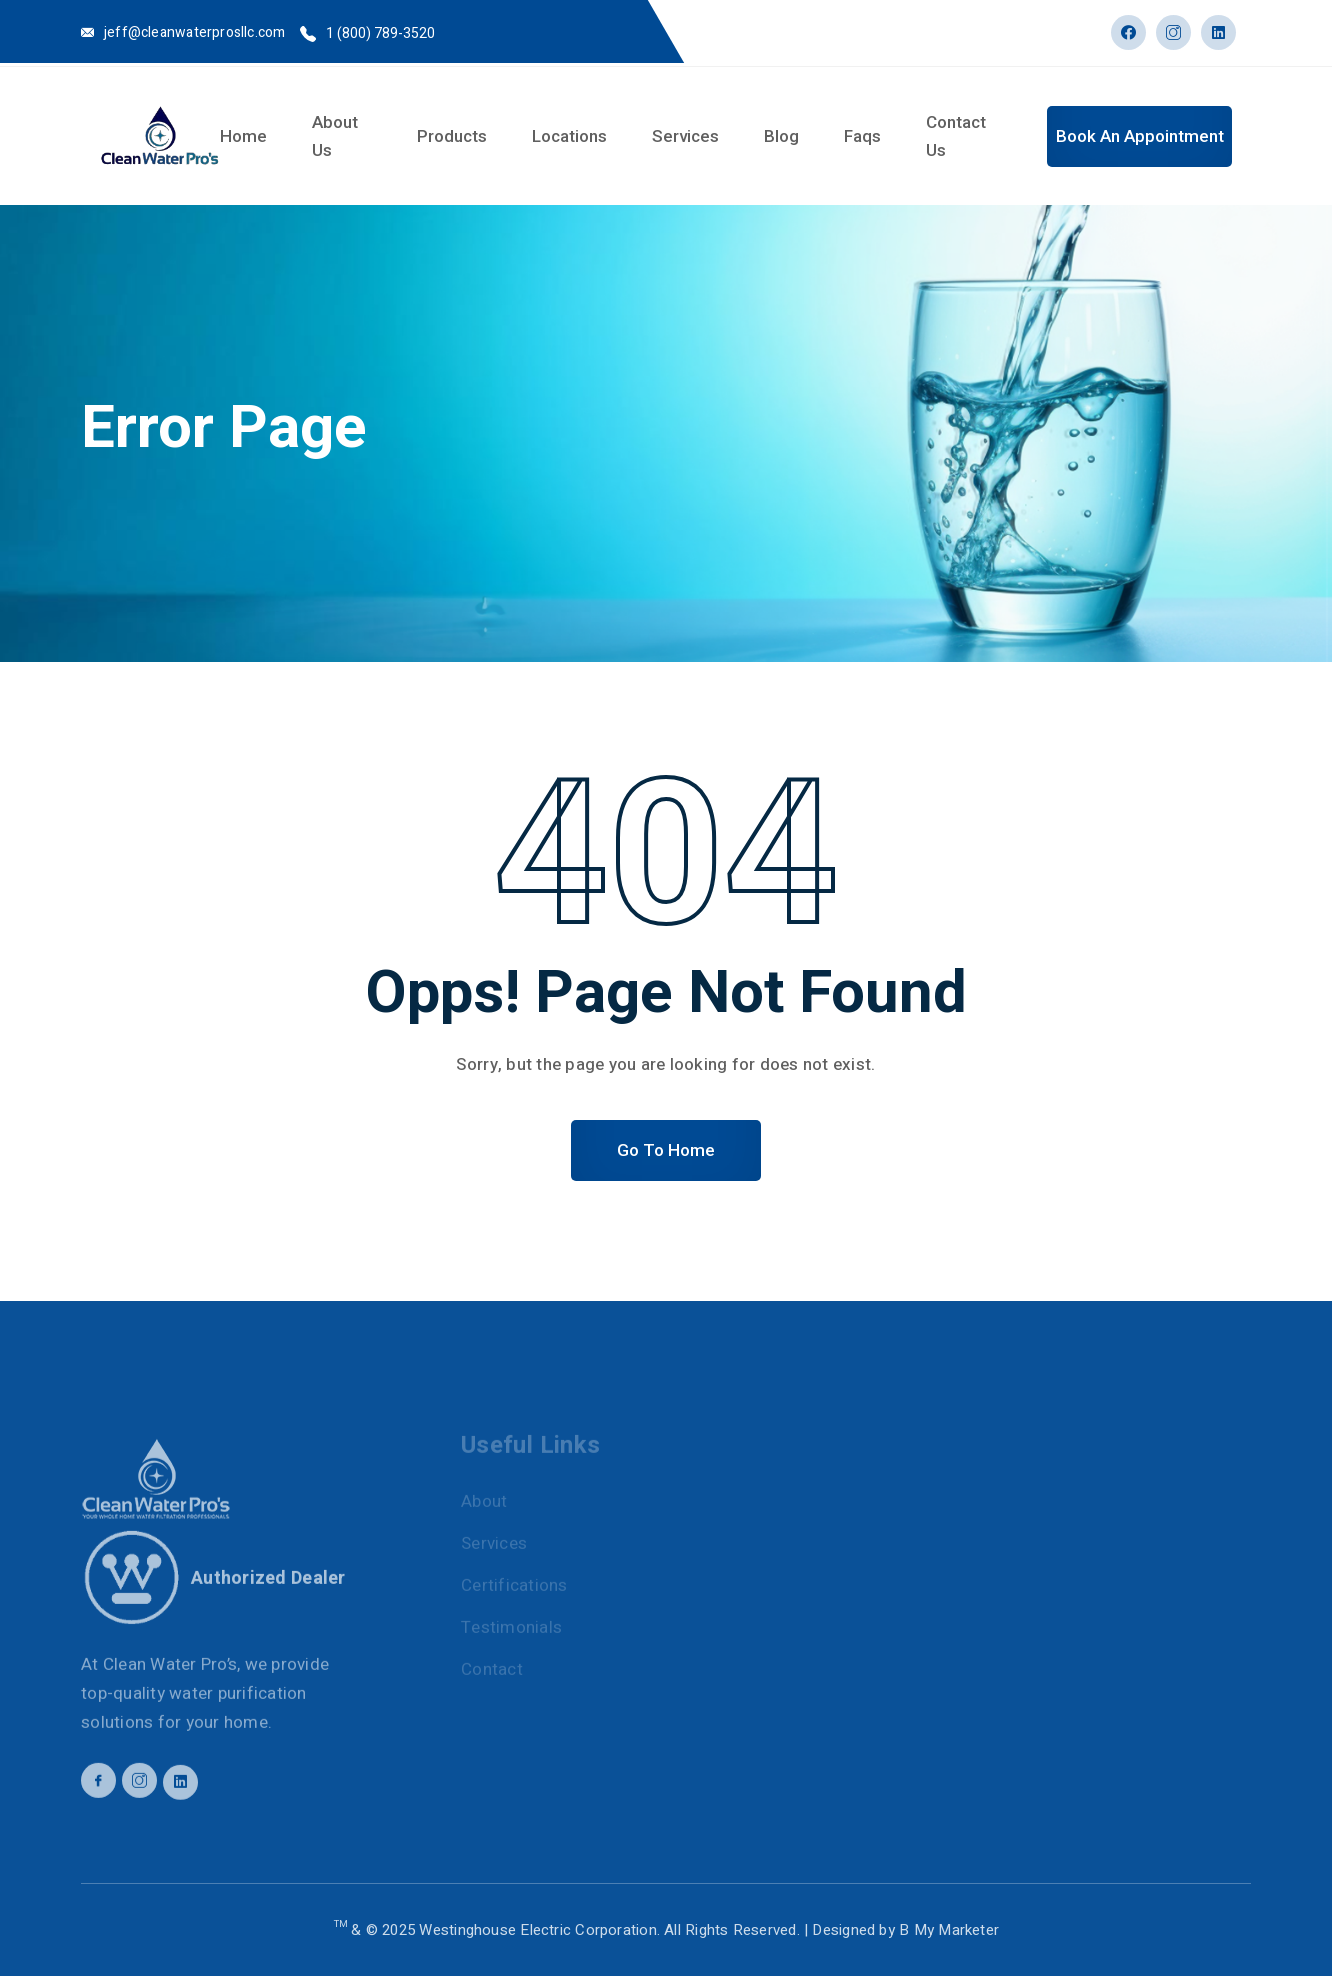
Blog (781, 136)
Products (452, 136)
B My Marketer (949, 1930)
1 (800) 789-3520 (380, 33)
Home (243, 136)
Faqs (862, 136)
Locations (569, 136)
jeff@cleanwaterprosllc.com (194, 32)
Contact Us (956, 136)
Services (685, 136)
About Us (335, 136)
